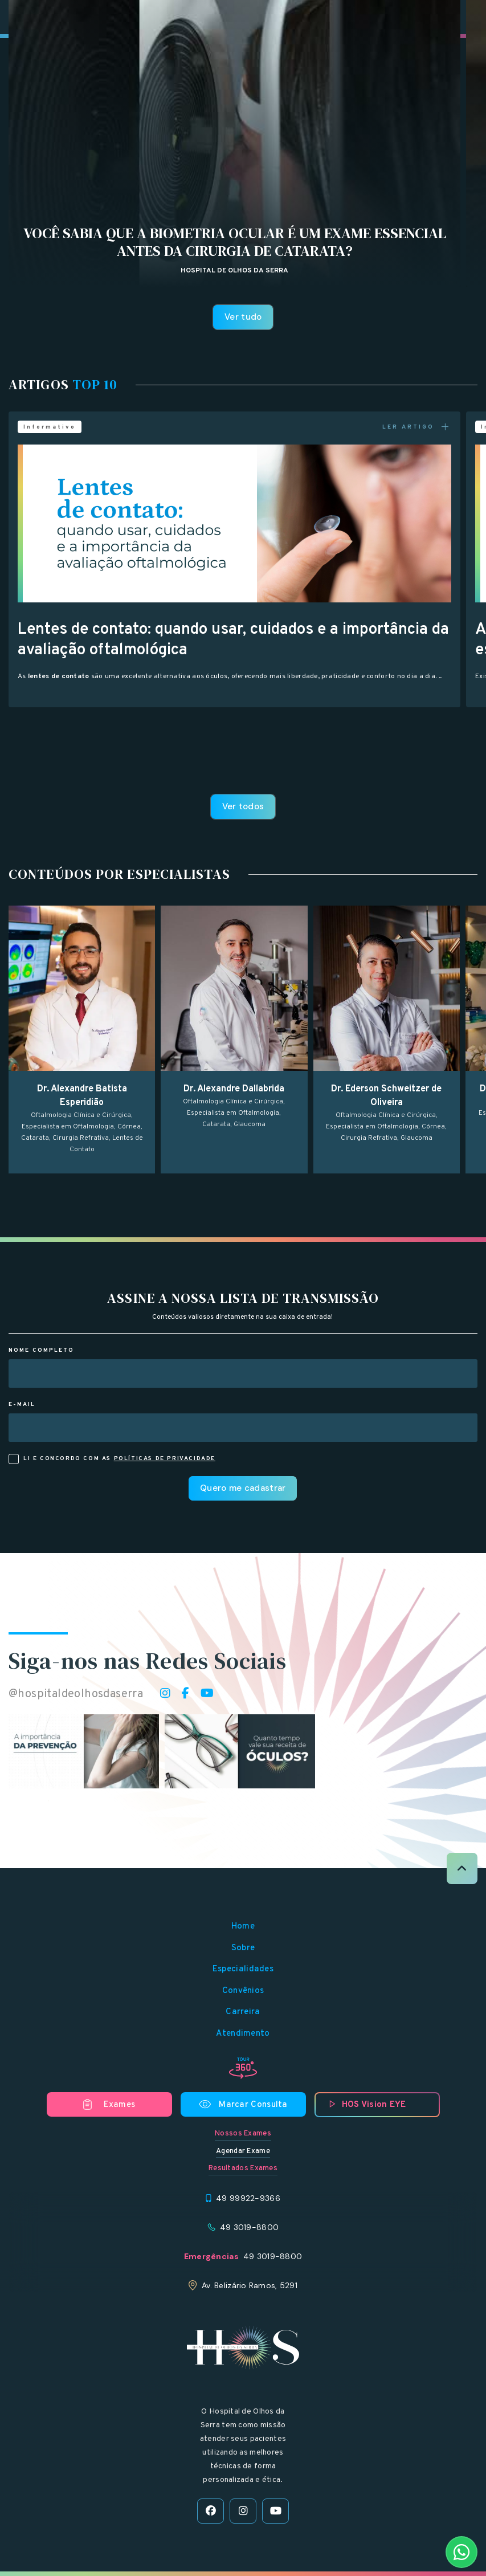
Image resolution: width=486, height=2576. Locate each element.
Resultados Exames (243, 2168)
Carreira (243, 2012)
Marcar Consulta (243, 2105)
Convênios (243, 1991)
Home (243, 1926)
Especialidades (243, 1969)
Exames (109, 2104)
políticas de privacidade (164, 1458)
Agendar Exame (243, 2151)
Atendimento (242, 2033)
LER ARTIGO (416, 427)
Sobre (243, 1948)
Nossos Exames (243, 2133)
